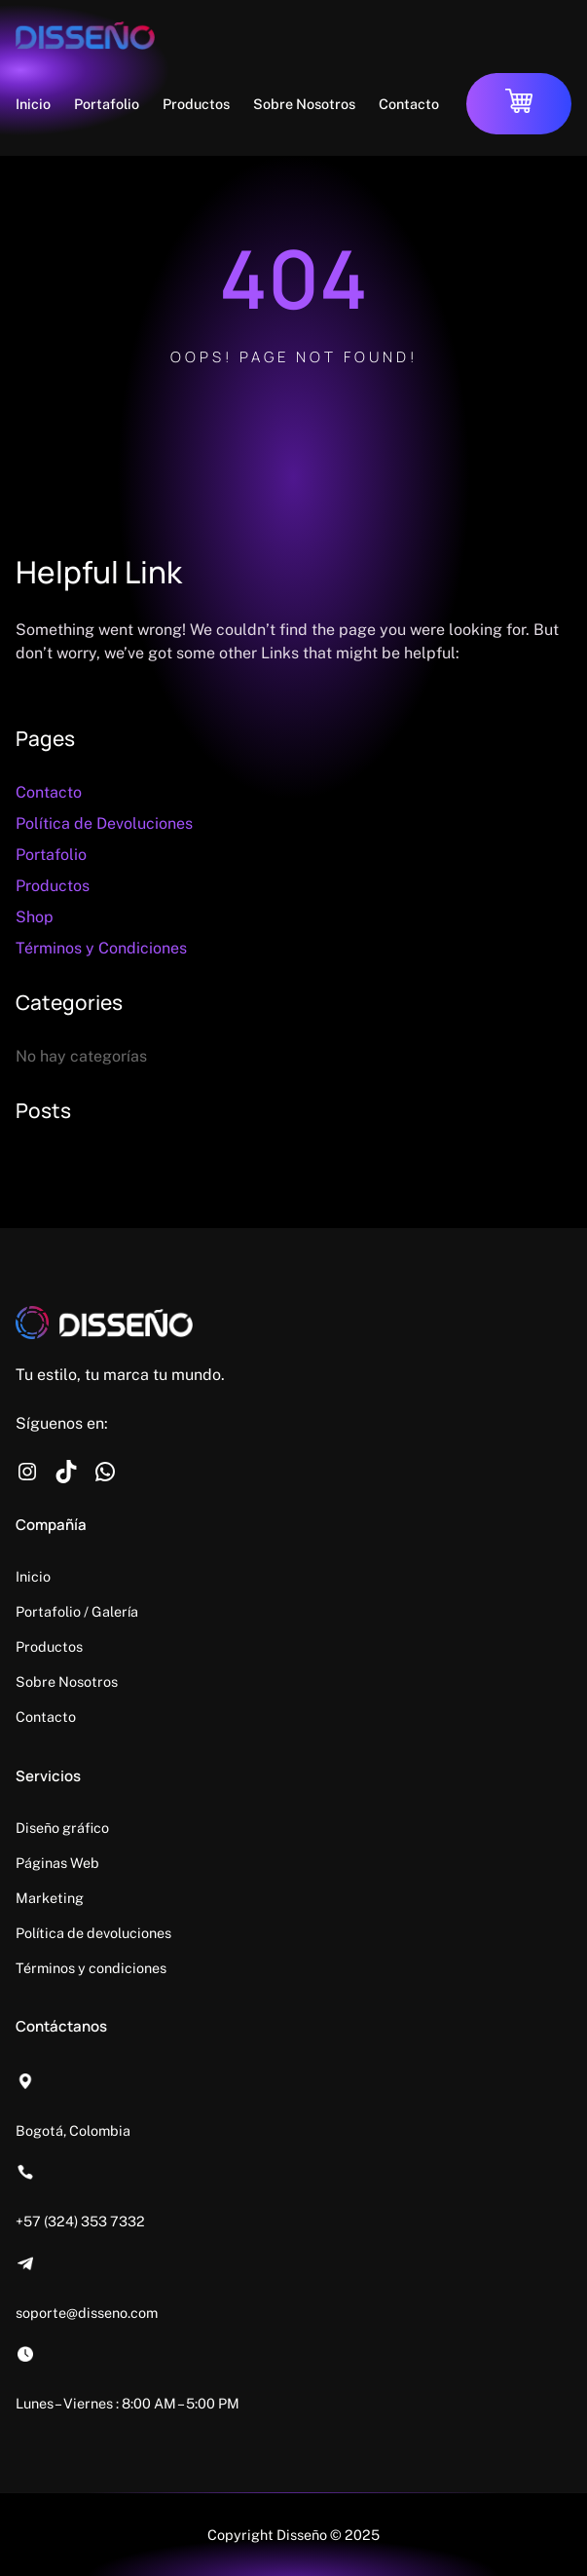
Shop (35, 917)
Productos (53, 886)
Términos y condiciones (91, 1968)
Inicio (33, 1576)
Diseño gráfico (62, 1827)
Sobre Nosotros (67, 1681)
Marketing (50, 1897)
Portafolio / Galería (77, 1611)
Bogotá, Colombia (73, 2130)
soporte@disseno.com (87, 2312)
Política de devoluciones (93, 1932)
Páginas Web (57, 1862)
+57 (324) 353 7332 (80, 2221)
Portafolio (51, 854)
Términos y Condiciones (101, 948)
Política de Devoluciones (104, 823)
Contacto (49, 792)
